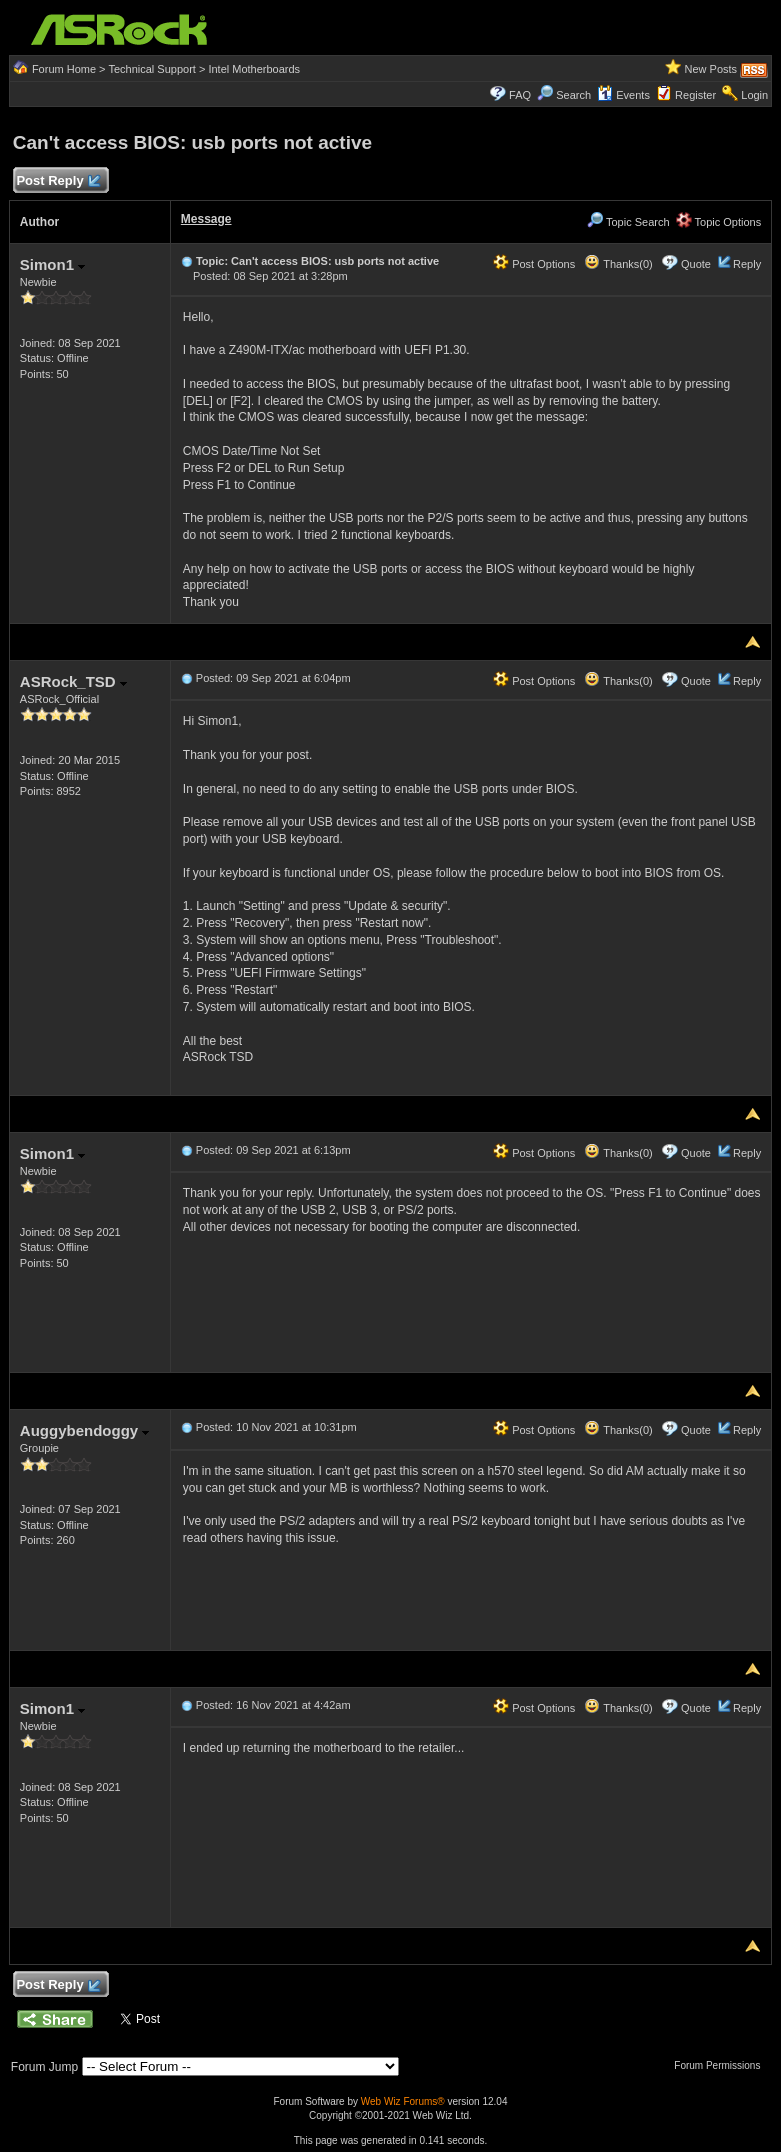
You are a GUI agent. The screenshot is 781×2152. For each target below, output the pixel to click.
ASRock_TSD (73, 681)
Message (206, 219)
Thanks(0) (618, 264)
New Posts (711, 69)
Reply (747, 264)
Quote (696, 264)
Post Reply (58, 181)
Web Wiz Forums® (403, 2101)
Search (573, 95)
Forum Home (64, 69)
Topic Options (719, 222)
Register (695, 95)
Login (754, 95)
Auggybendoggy (85, 1430)
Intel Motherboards (254, 69)
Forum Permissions (722, 2065)
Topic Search (628, 222)
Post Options (534, 264)
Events (623, 95)
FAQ (520, 95)
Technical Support (151, 69)
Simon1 (52, 264)
